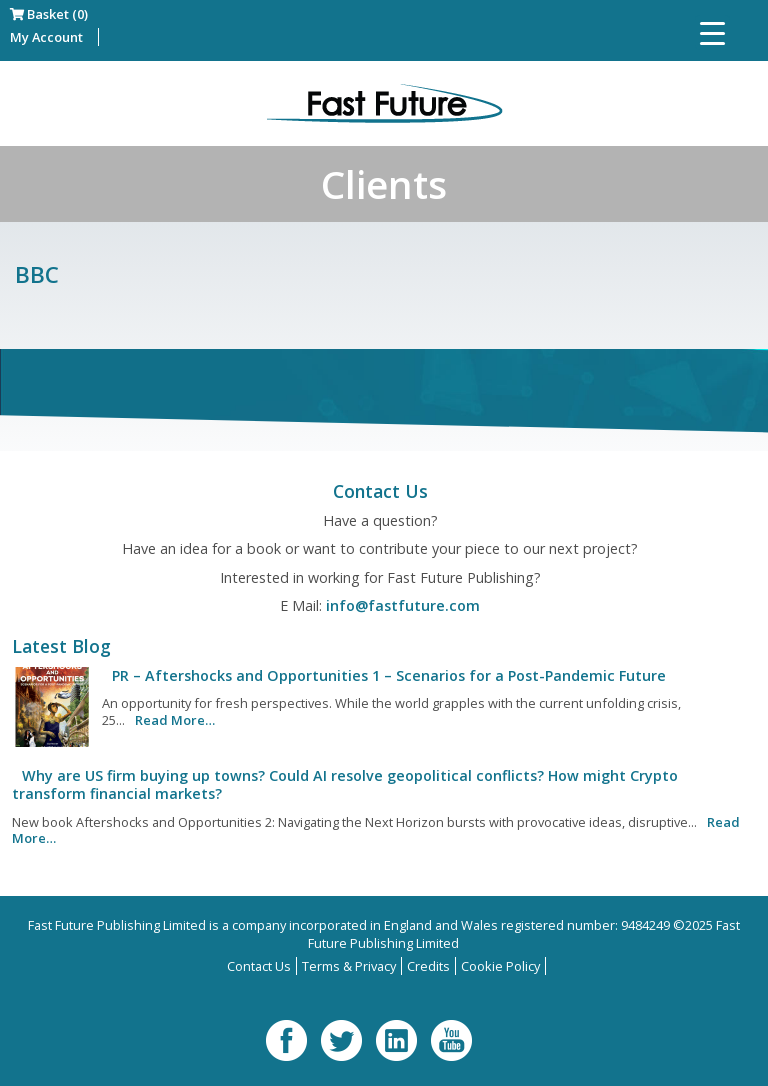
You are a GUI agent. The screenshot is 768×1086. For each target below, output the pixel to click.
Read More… (175, 720)
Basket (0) (49, 14)
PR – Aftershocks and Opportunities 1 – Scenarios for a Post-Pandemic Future (389, 675)
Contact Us (259, 966)
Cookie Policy (500, 966)
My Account (46, 37)
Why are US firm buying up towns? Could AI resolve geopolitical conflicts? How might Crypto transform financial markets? (345, 784)
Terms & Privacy (349, 966)
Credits (428, 966)
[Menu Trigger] (712, 32)
